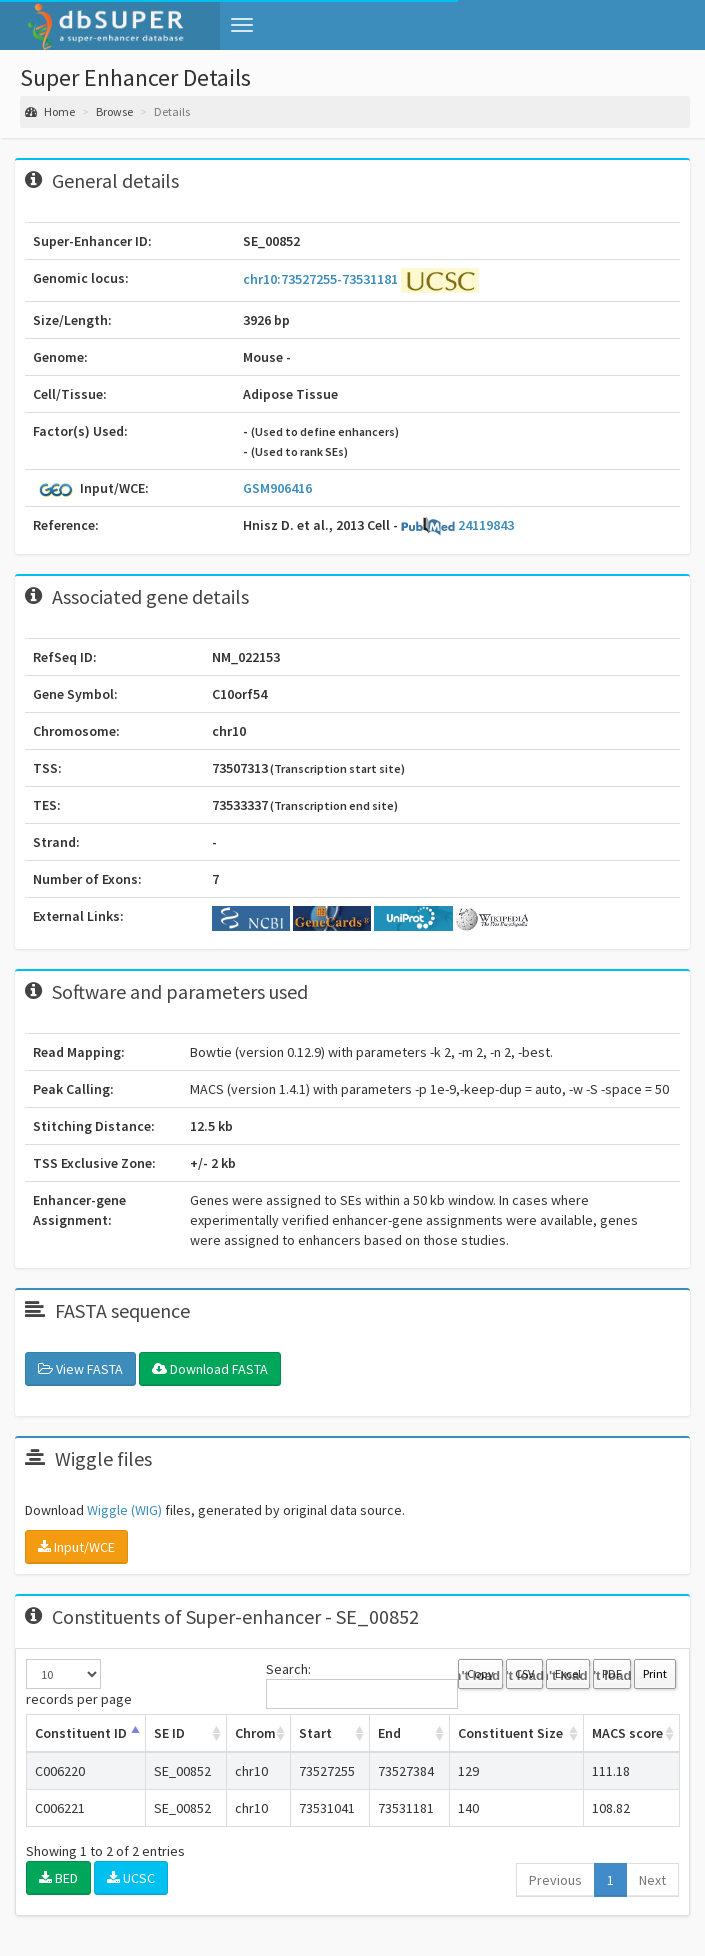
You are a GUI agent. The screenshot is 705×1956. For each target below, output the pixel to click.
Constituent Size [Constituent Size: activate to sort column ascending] (510, 1733)
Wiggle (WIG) (124, 1510)
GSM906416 (277, 488)
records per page (79, 1683)
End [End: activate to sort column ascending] (389, 1733)
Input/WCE (76, 1547)
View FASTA (80, 1369)
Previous (555, 1880)
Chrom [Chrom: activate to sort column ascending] (255, 1733)
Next (652, 1880)
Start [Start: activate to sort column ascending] (315, 1733)
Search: (362, 1684)
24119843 (457, 525)
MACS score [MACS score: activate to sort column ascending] (627, 1733)
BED (58, 1878)
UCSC (131, 1878)
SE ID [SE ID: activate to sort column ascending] (169, 1733)
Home (50, 111)
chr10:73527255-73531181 (322, 278)
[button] (242, 25)
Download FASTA (210, 1369)
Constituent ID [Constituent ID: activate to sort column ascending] (81, 1733)
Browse (114, 111)
